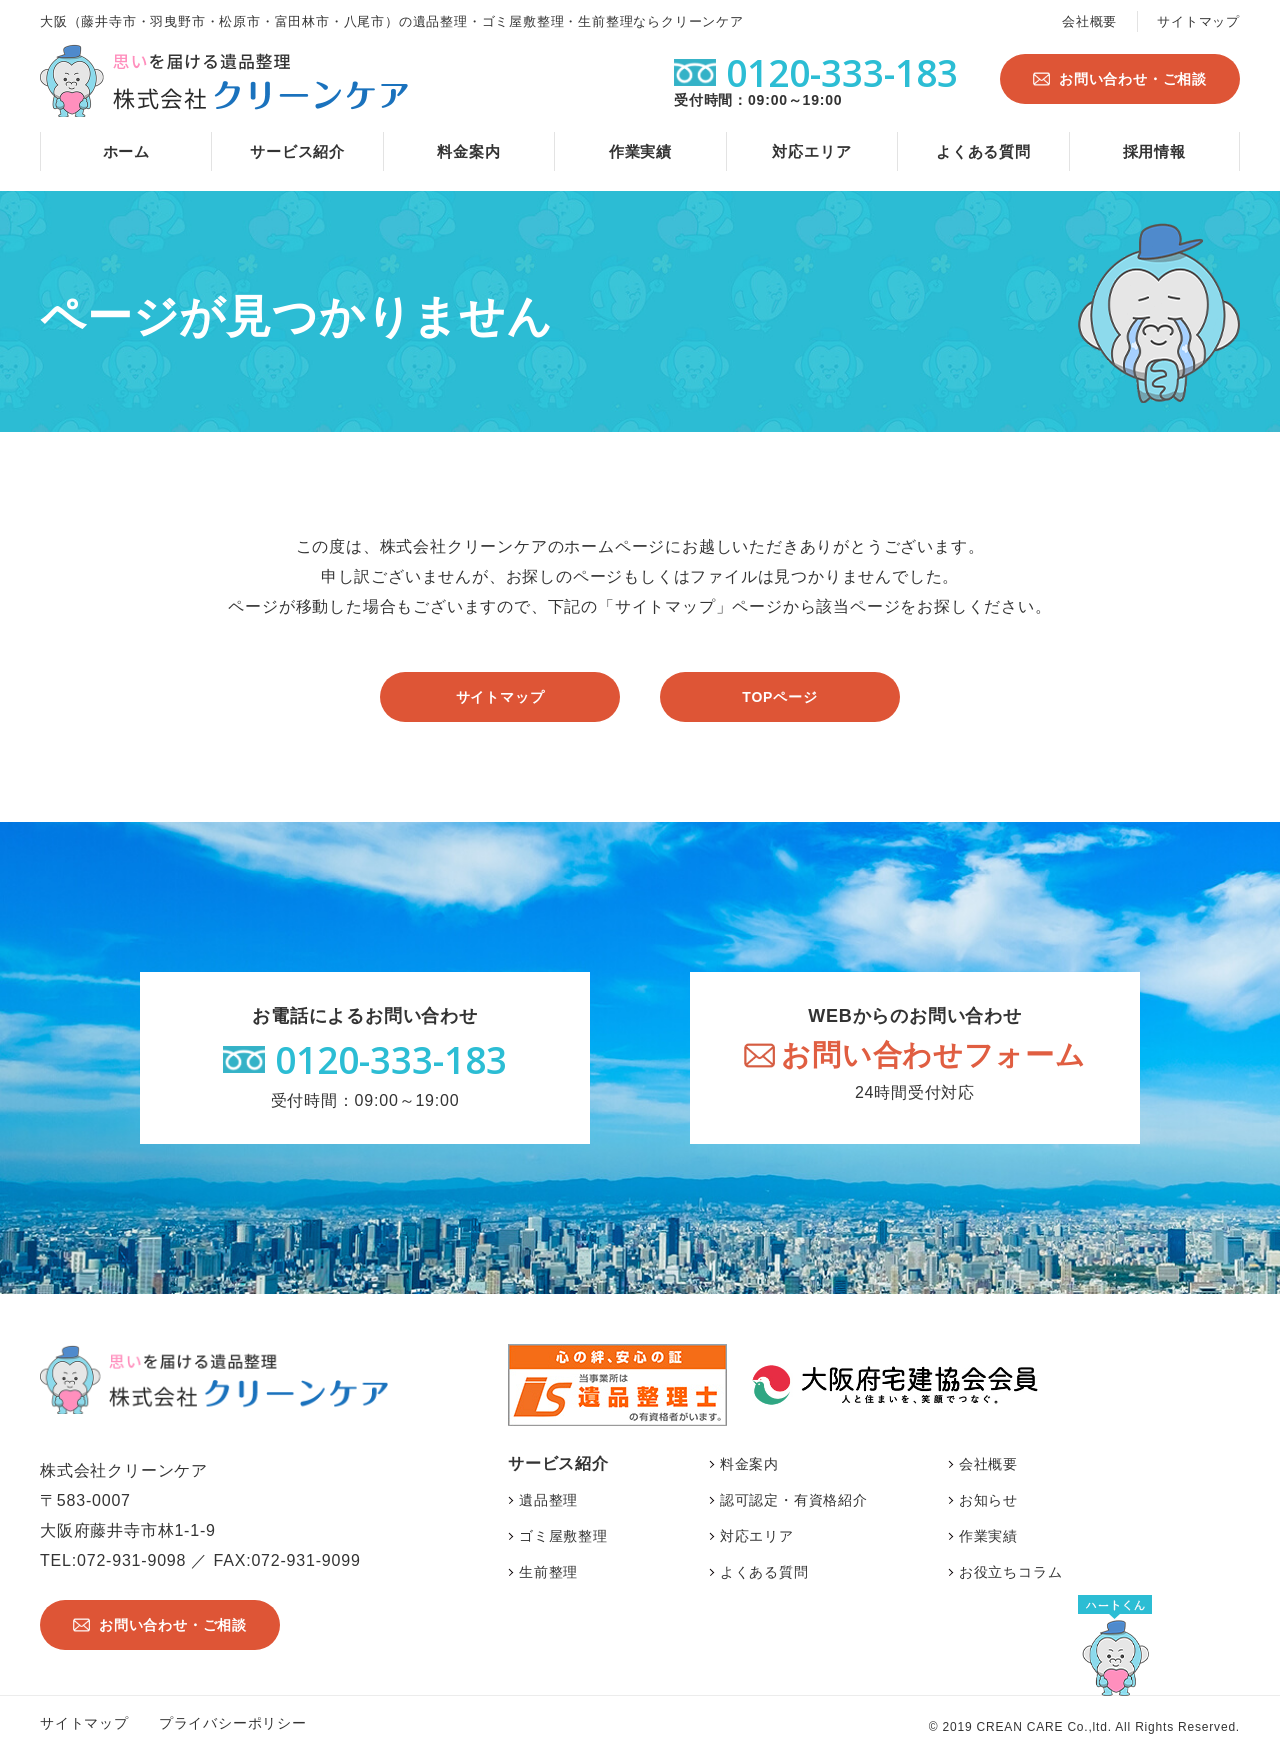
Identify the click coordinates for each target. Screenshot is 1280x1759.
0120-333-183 (391, 1059)
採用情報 (1154, 151)
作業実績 (640, 151)
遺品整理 (548, 1500)
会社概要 (1089, 21)
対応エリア (811, 151)
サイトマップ (1198, 21)
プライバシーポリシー (233, 1723)
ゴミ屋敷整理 (563, 1536)
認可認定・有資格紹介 (794, 1500)
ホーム (126, 151)
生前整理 (548, 1572)
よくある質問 (983, 151)
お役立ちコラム (1011, 1572)
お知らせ (988, 1500)
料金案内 (468, 151)
